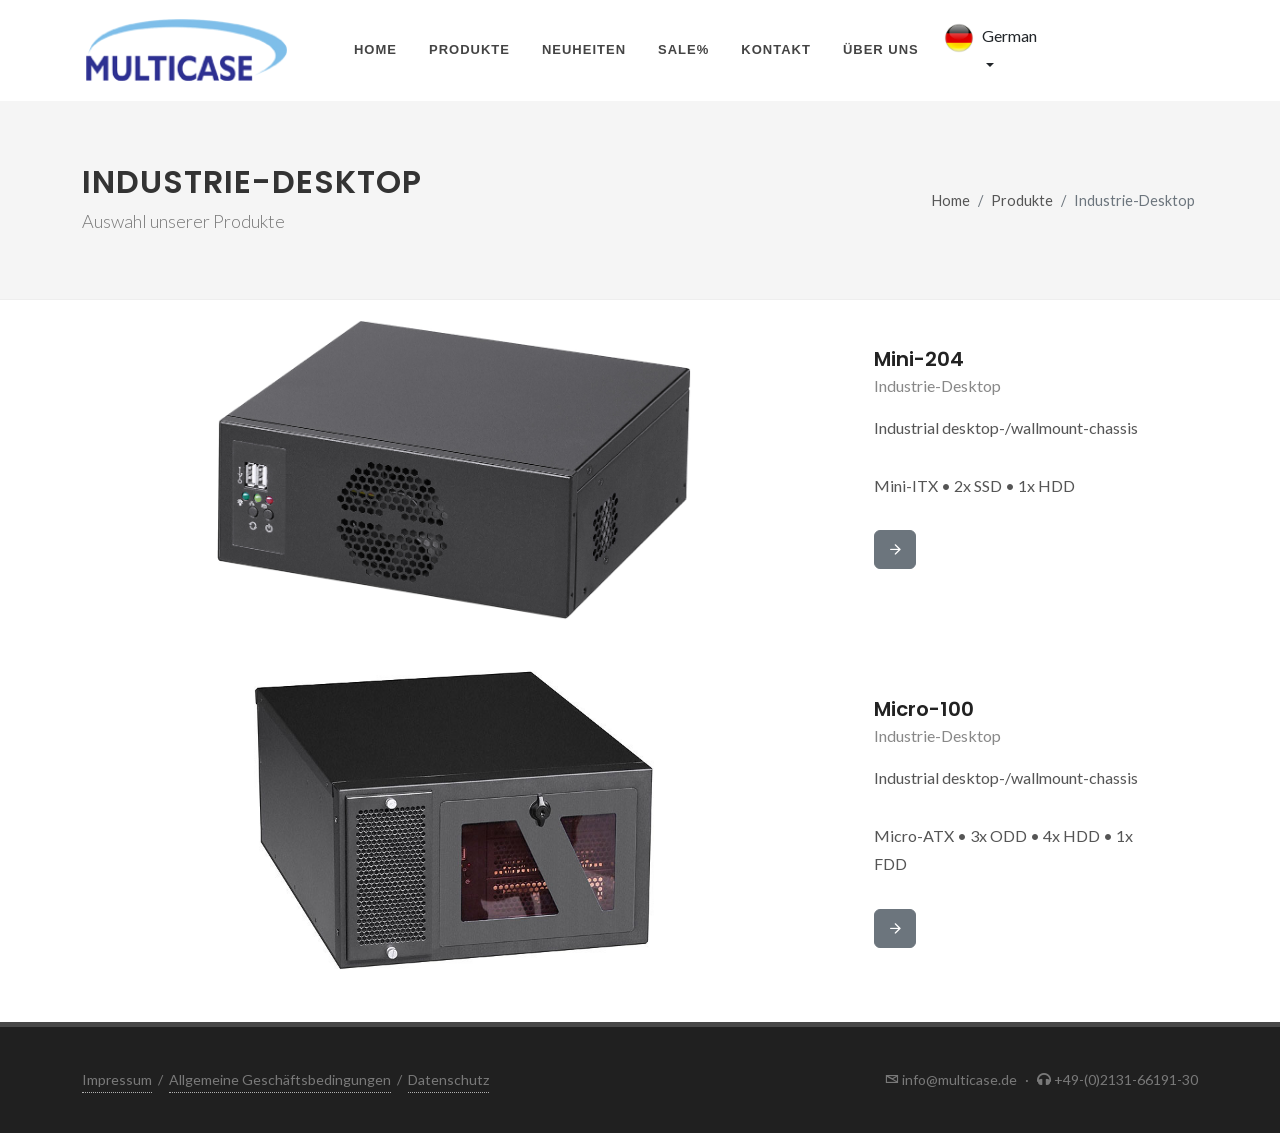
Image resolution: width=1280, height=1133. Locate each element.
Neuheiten (584, 49)
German (988, 38)
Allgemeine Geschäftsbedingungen (280, 1079)
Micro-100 (924, 709)
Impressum (117, 1079)
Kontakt (776, 49)
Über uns (881, 49)
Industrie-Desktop (937, 385)
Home (375, 49)
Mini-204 (919, 359)
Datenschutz (448, 1079)
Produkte (469, 49)
